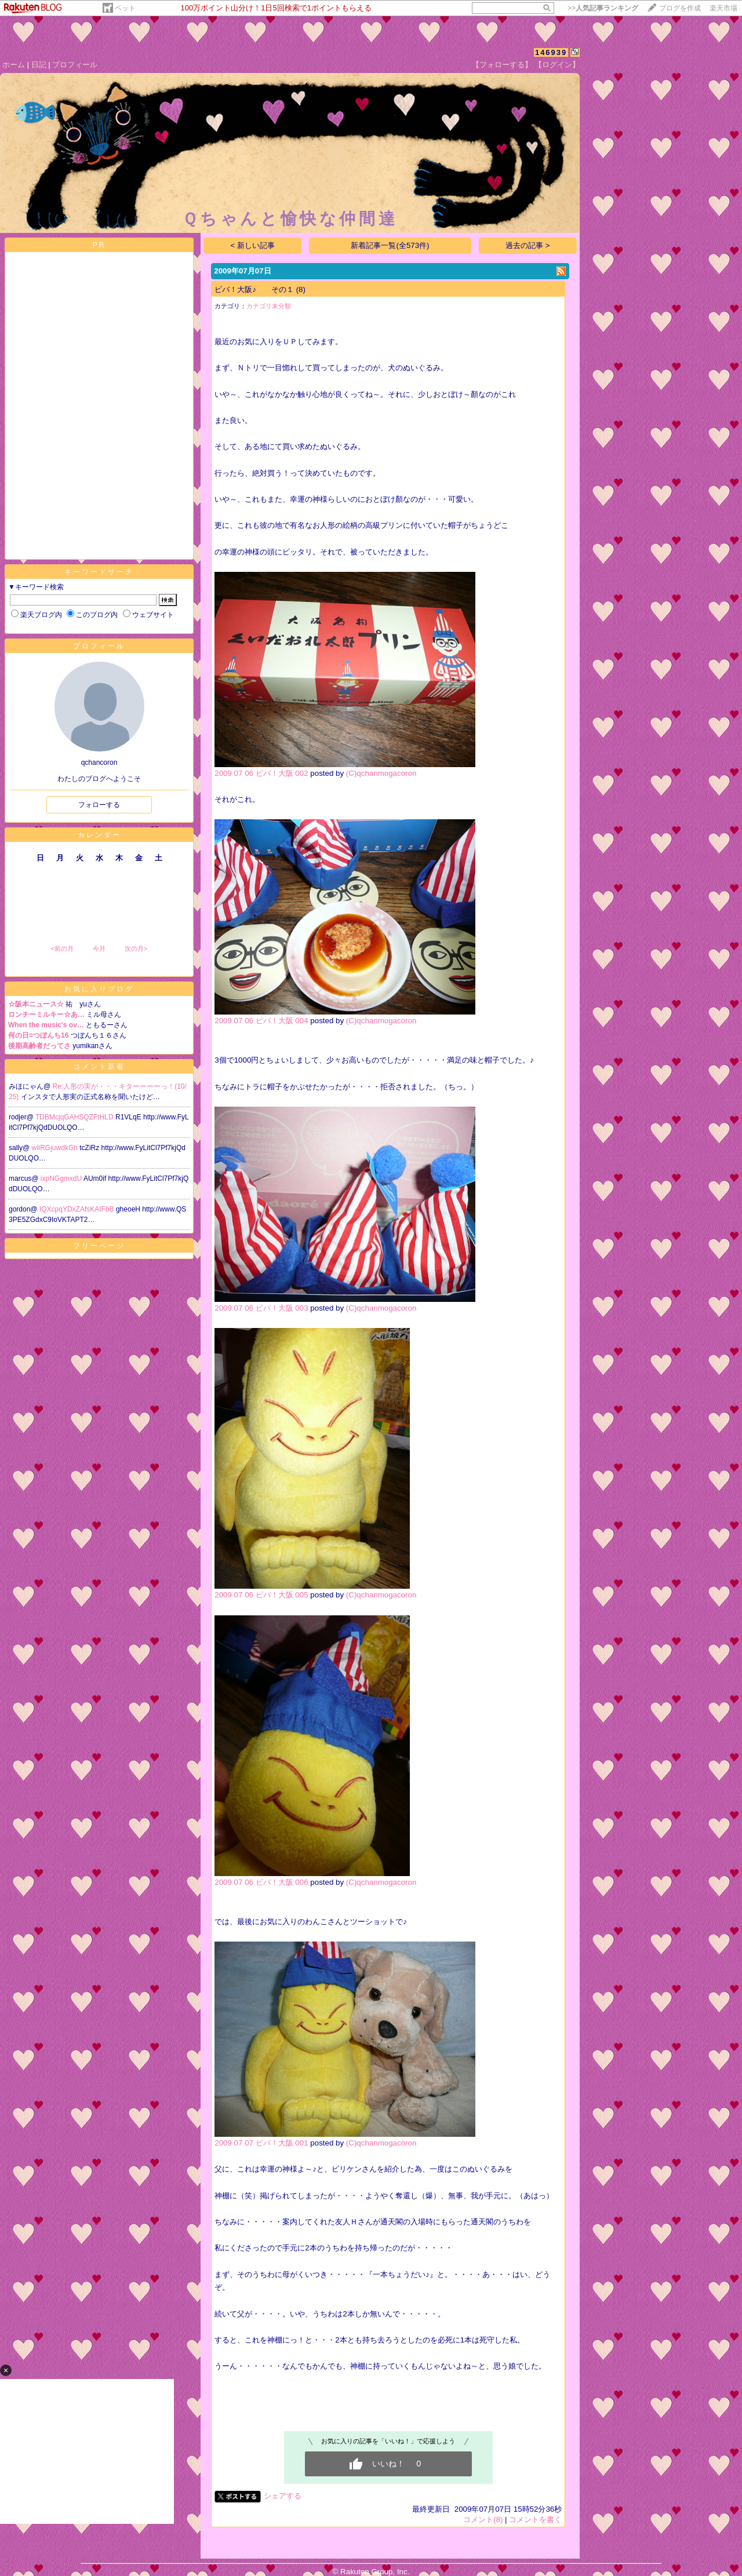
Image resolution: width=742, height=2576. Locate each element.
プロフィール (74, 64)
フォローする (99, 805)
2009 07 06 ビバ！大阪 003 (261, 1308)
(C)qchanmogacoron (381, 773)
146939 (551, 52)
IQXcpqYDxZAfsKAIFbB (77, 1209)
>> (603, 8)
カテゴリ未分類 (268, 305)
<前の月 (61, 948)
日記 (38, 64)
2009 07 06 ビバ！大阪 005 (261, 1594)
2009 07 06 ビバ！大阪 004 (261, 1020)
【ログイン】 (557, 64)
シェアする (282, 2495)
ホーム (13, 64)
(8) (300, 289)
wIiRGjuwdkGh (56, 1148)
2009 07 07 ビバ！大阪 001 (261, 2143)
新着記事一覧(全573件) (390, 245)
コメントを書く (535, 2519)
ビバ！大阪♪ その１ (254, 289)
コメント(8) (483, 2519)
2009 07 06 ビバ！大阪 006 (261, 1882)
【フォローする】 (502, 64)
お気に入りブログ (99, 989)
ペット (125, 8)
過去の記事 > (527, 245)
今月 (99, 948)
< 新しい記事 (253, 245)
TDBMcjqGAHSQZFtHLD (75, 1117)
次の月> (136, 948)
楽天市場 (723, 8)
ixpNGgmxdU (62, 1178)
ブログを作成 (680, 8)
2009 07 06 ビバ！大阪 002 (261, 773)
